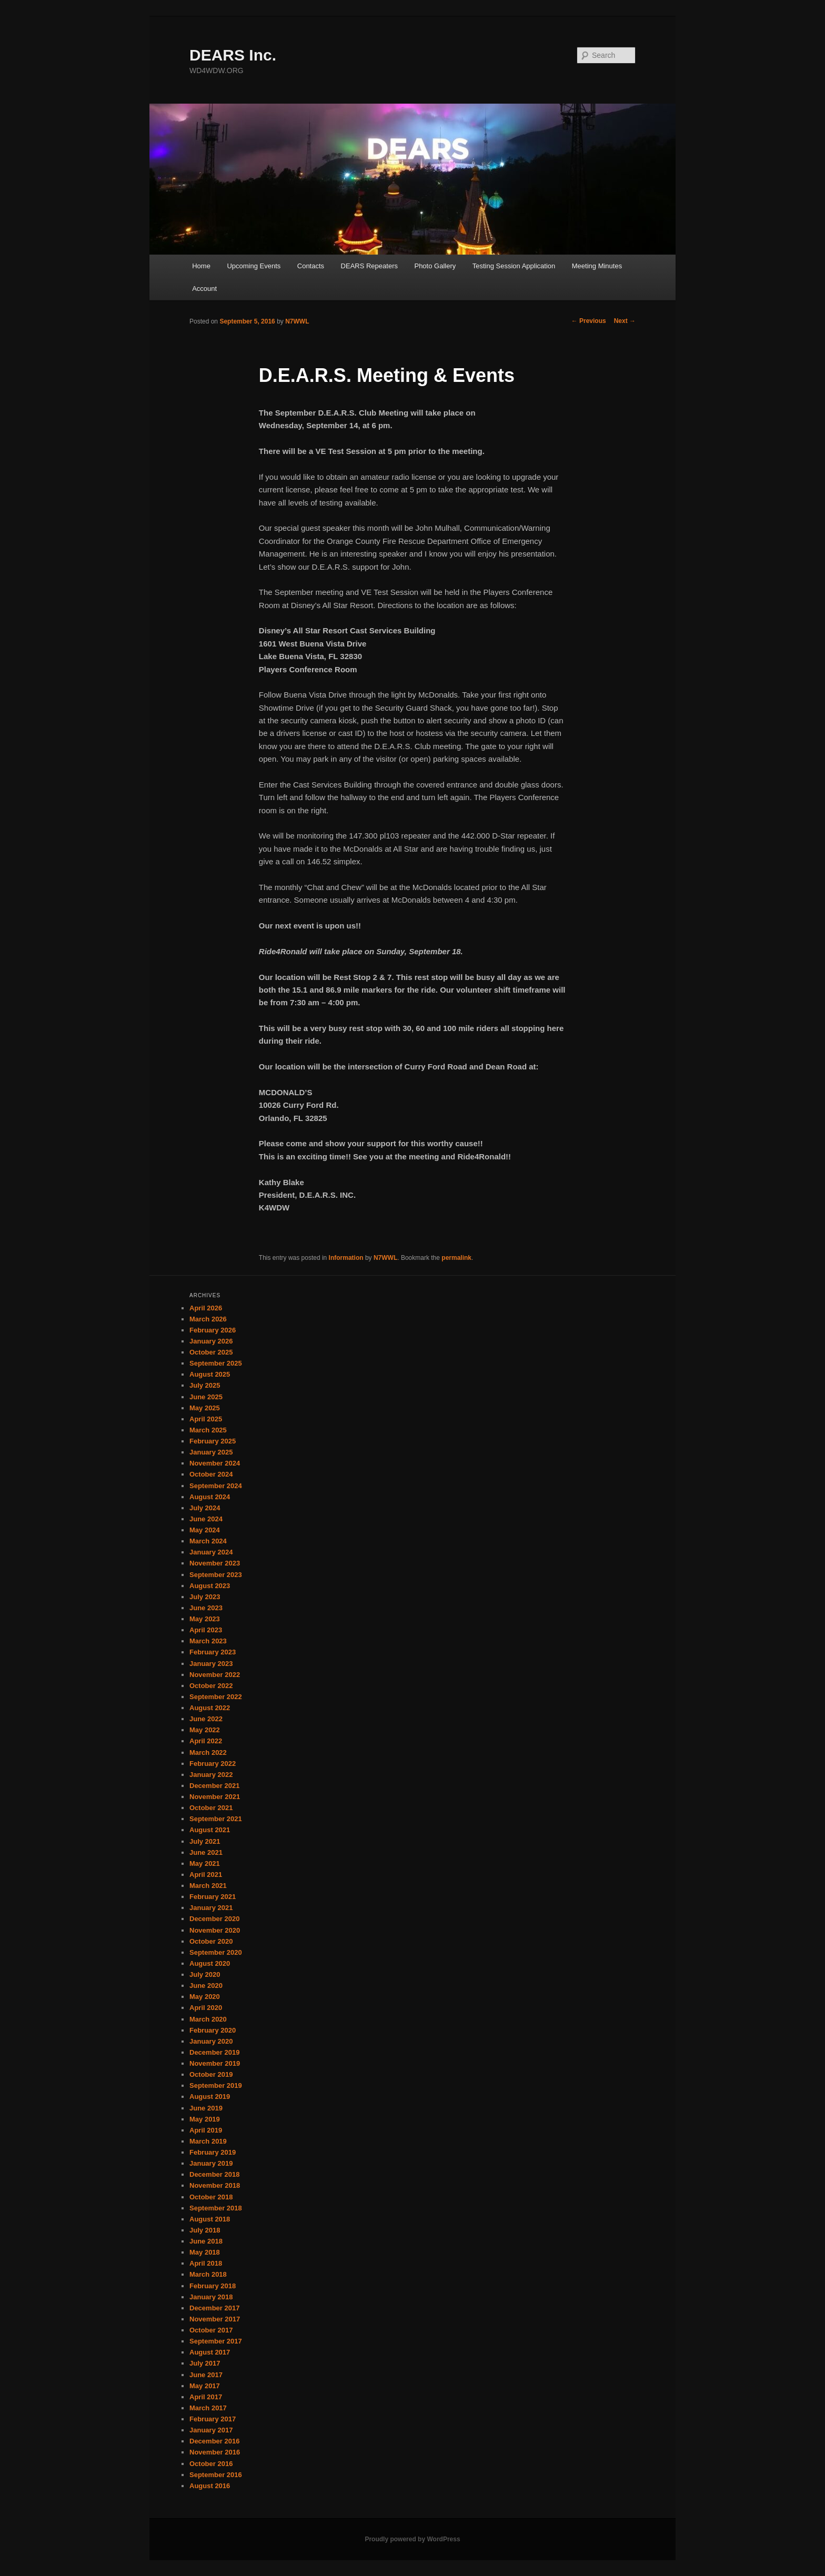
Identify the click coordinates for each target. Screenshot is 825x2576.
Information (346, 1257)
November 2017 (214, 2319)
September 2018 (215, 2208)
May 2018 (204, 2252)
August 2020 (209, 1963)
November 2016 (214, 2452)
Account (204, 288)
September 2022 (215, 1697)
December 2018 (214, 2174)
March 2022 (208, 1752)
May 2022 (204, 1730)
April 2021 (205, 1874)
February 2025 (212, 1441)
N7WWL (297, 321)
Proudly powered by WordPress (412, 2539)
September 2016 (215, 2475)
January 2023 (211, 1664)
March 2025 (208, 1430)
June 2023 (206, 1608)
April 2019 (205, 2130)
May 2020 (204, 1997)
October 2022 (211, 1686)
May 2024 (204, 1530)
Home (201, 266)
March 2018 (208, 2274)
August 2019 (209, 2096)
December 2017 (214, 2308)
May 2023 (204, 1619)
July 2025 (204, 1385)
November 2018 (214, 2185)
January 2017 (211, 2430)
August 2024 (209, 1497)
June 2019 (206, 2108)
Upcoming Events (253, 266)
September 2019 (215, 2085)
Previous (588, 321)
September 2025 (215, 1363)
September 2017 (215, 2341)
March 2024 (208, 1541)
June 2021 (206, 1852)
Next (625, 321)
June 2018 (206, 2241)
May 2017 (204, 2386)
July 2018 (204, 2230)
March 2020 (208, 2019)
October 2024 (211, 1474)
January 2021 (211, 1908)
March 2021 (208, 1886)
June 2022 (206, 1719)
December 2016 (214, 2441)
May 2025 (204, 1408)
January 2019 (211, 2163)
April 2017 (205, 2397)
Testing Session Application (514, 266)
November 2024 (214, 1463)
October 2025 (211, 1352)
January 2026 (211, 1341)
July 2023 (204, 1597)
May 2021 (204, 1863)
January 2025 (211, 1452)
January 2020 (211, 2041)
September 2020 (215, 1952)
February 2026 (212, 1330)
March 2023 (208, 1641)
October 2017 (211, 2330)
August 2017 (209, 2352)
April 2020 (205, 2008)
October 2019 (211, 2074)
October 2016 (211, 2464)
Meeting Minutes (597, 266)
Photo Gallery (435, 266)
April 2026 (205, 1308)
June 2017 (206, 2375)
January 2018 (211, 2297)
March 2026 (208, 1319)
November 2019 (214, 2063)
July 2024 (204, 1508)
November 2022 (214, 1675)
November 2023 (214, 1563)
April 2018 (205, 2263)
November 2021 (214, 1797)
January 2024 (211, 1552)
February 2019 (212, 2152)
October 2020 (211, 1941)
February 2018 (212, 2286)
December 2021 (214, 1786)
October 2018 (211, 2197)
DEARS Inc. (232, 55)
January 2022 (211, 1775)
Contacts (310, 266)
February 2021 (212, 1897)
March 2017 (208, 2408)
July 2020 (204, 1974)
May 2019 (204, 2119)
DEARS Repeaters (369, 266)
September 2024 (215, 1486)
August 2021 (209, 1830)
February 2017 (212, 2419)
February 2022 (212, 1763)
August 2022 (209, 1708)
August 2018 (209, 2219)
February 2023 (212, 1652)
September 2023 (215, 1575)
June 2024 (206, 1519)
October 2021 (211, 1808)
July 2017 (204, 2363)
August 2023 (209, 1586)
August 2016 (209, 2486)
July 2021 (204, 1841)
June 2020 (206, 1985)
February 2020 (212, 2030)
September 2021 (215, 1819)
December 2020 (214, 1919)
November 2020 (214, 1930)
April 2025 (205, 1419)
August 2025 (209, 1374)
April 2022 (205, 1741)
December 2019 (214, 2052)
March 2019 (208, 2141)
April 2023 (205, 1630)
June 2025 (206, 1397)
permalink (456, 1257)
